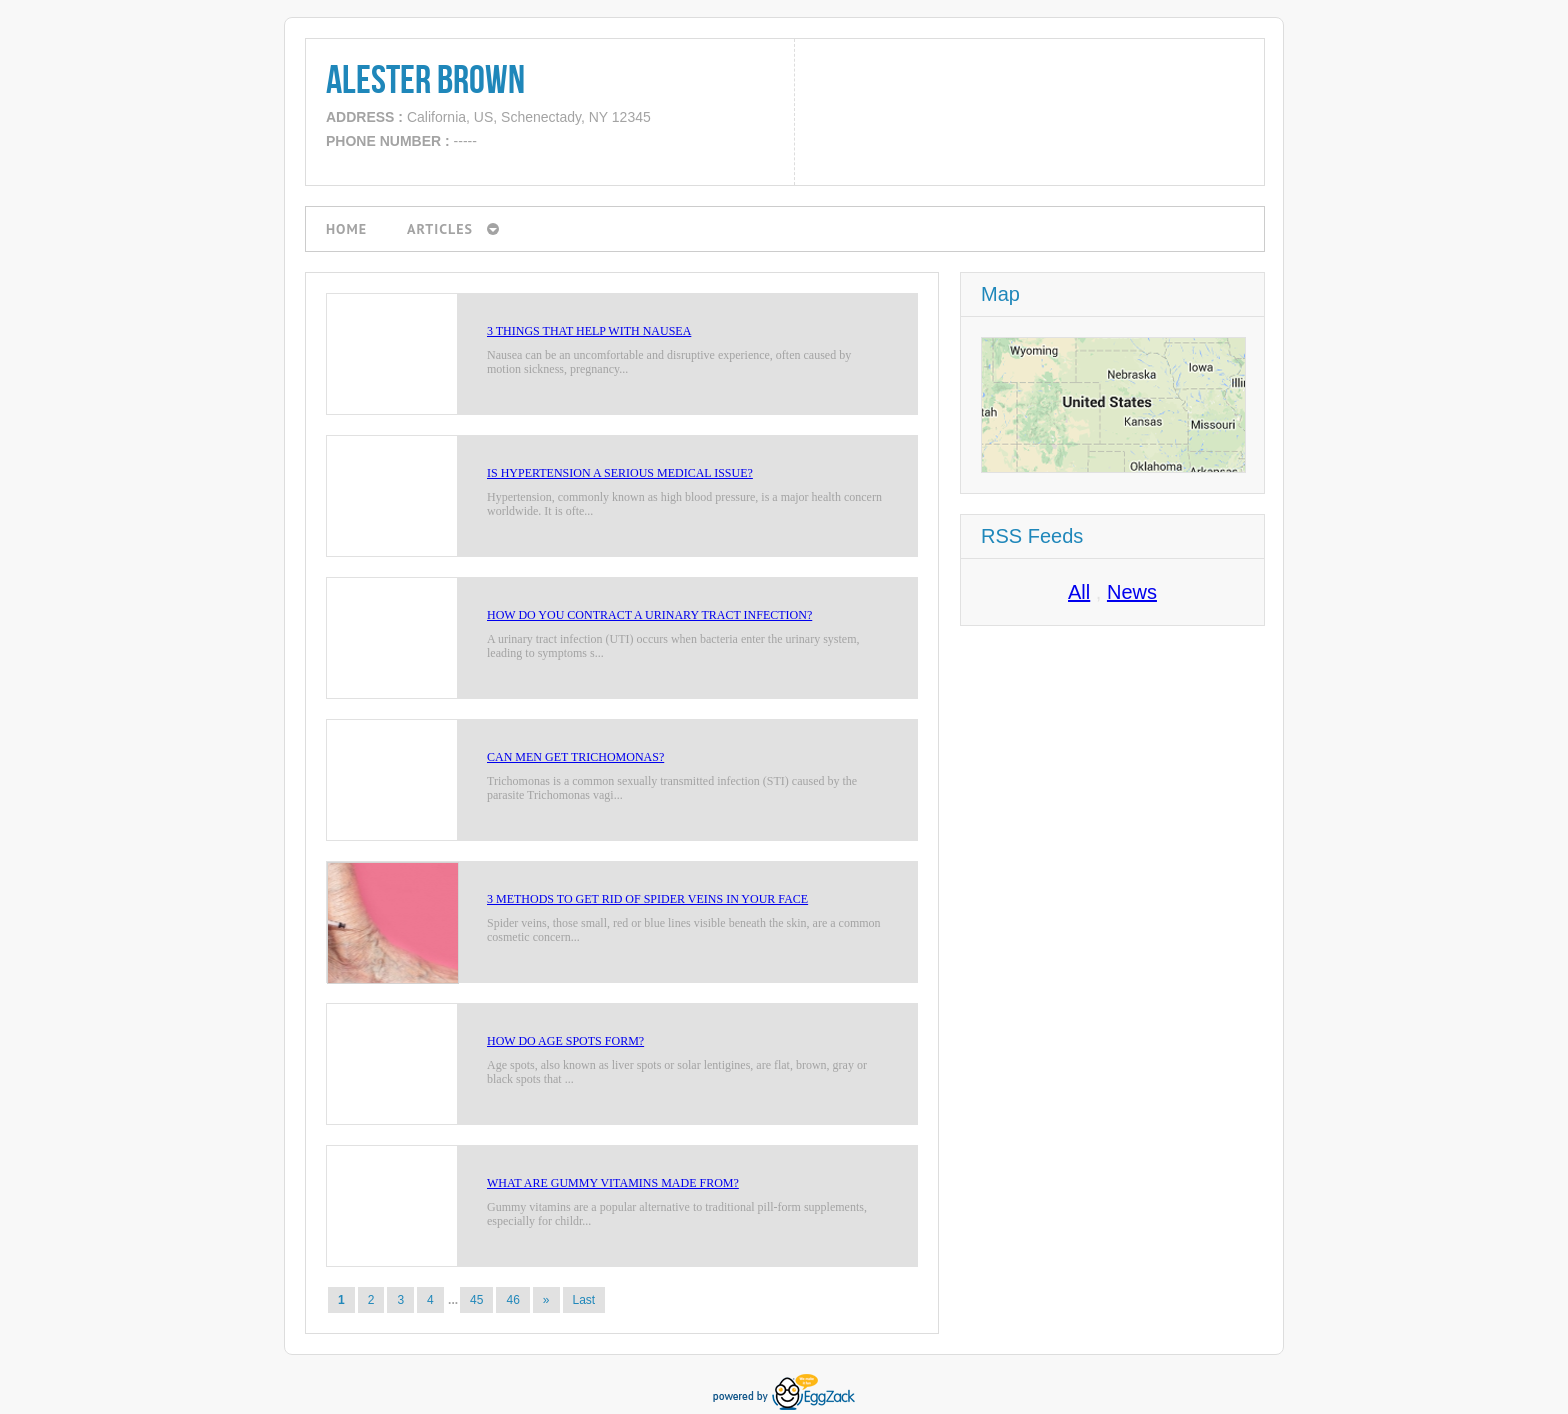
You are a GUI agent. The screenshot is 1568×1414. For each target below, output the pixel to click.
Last (584, 1300)
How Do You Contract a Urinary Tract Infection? (649, 615)
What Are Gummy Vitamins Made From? (613, 1183)
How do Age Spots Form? (565, 1041)
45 (476, 1300)
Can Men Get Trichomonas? (575, 757)
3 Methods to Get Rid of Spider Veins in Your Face (647, 899)
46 (512, 1300)
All (1079, 592)
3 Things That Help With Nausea (589, 331)
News (1132, 592)
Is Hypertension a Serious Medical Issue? (620, 473)
